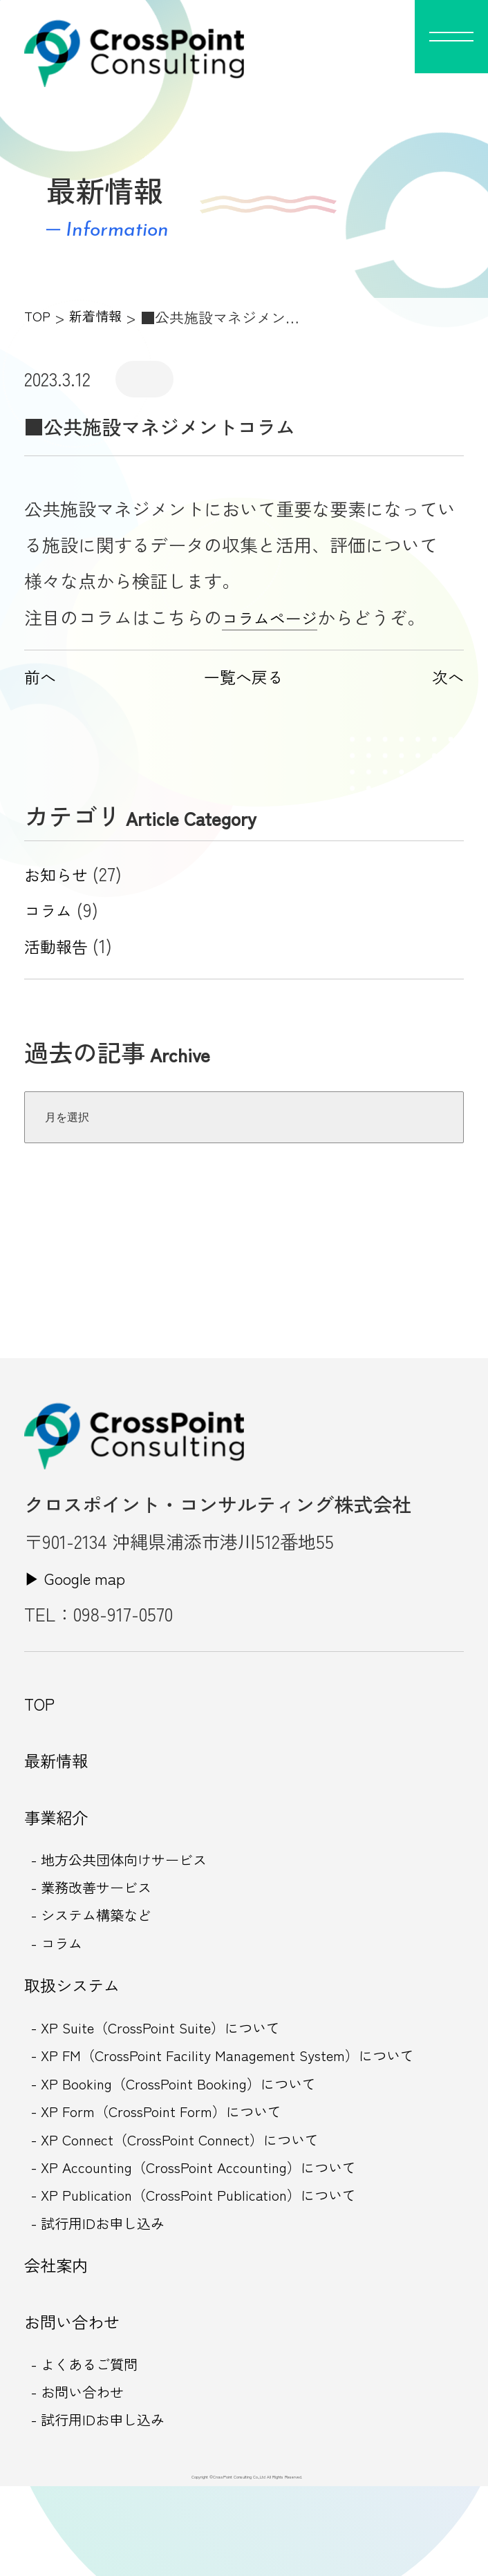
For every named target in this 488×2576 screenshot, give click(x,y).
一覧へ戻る (244, 676)
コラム (51, 909)
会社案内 (60, 2335)
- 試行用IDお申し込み (108, 2288)
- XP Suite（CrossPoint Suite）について (172, 2069)
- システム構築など (101, 1944)
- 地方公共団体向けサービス (133, 1881)
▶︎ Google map (82, 1577)
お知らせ (60, 874)
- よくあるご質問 (93, 2445)
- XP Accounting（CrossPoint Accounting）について (214, 2226)
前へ (42, 676)
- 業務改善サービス (101, 1912)
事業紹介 (60, 1834)
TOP (38, 317)
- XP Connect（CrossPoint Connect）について (193, 2194)
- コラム (61, 1975)
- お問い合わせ (85, 2476)
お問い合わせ (78, 2398)
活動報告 (60, 945)
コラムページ (276, 617)
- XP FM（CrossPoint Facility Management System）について (245, 2100)
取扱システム (78, 2022)
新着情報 (100, 317)
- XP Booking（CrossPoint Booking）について (191, 2132)
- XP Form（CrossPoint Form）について (172, 2163)
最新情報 (60, 1771)
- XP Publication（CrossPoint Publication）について (213, 2257)
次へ (446, 676)
